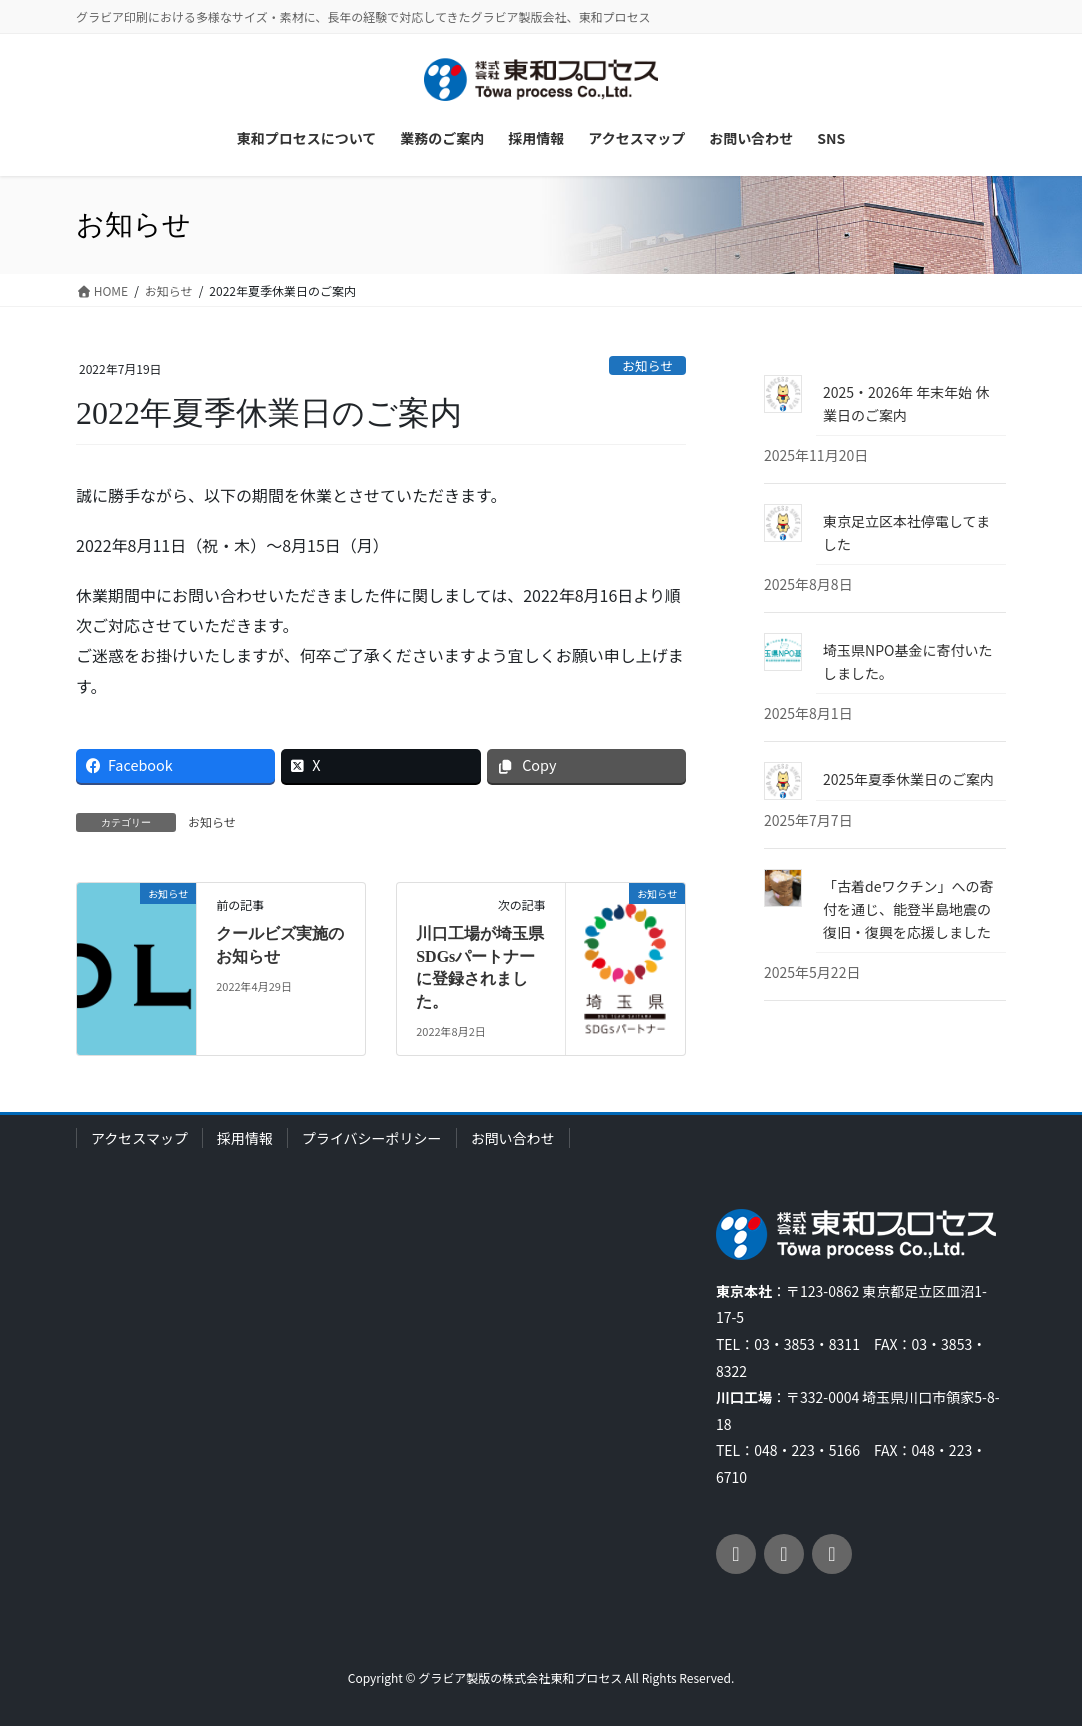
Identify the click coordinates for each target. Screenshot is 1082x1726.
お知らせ (647, 365)
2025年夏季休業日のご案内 (908, 779)
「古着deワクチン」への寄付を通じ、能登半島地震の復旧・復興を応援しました (908, 909)
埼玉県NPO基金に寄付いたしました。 (907, 661)
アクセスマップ (139, 1138)
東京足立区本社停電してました (906, 532)
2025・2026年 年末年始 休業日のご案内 (906, 403)
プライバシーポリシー (372, 1138)
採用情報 (245, 1138)
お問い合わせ (513, 1138)
